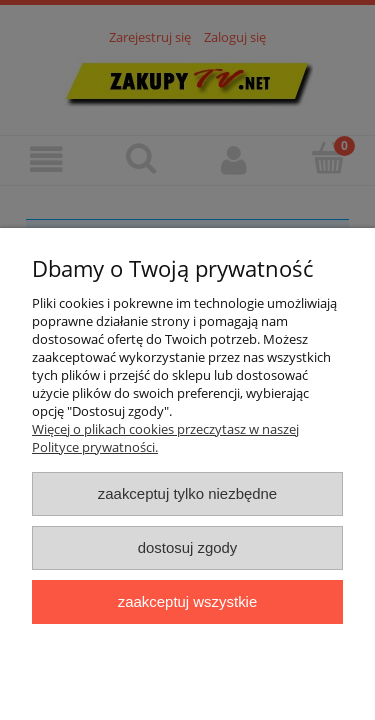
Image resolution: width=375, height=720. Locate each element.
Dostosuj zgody (188, 547)
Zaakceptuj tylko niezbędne (187, 493)
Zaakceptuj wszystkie (187, 601)
